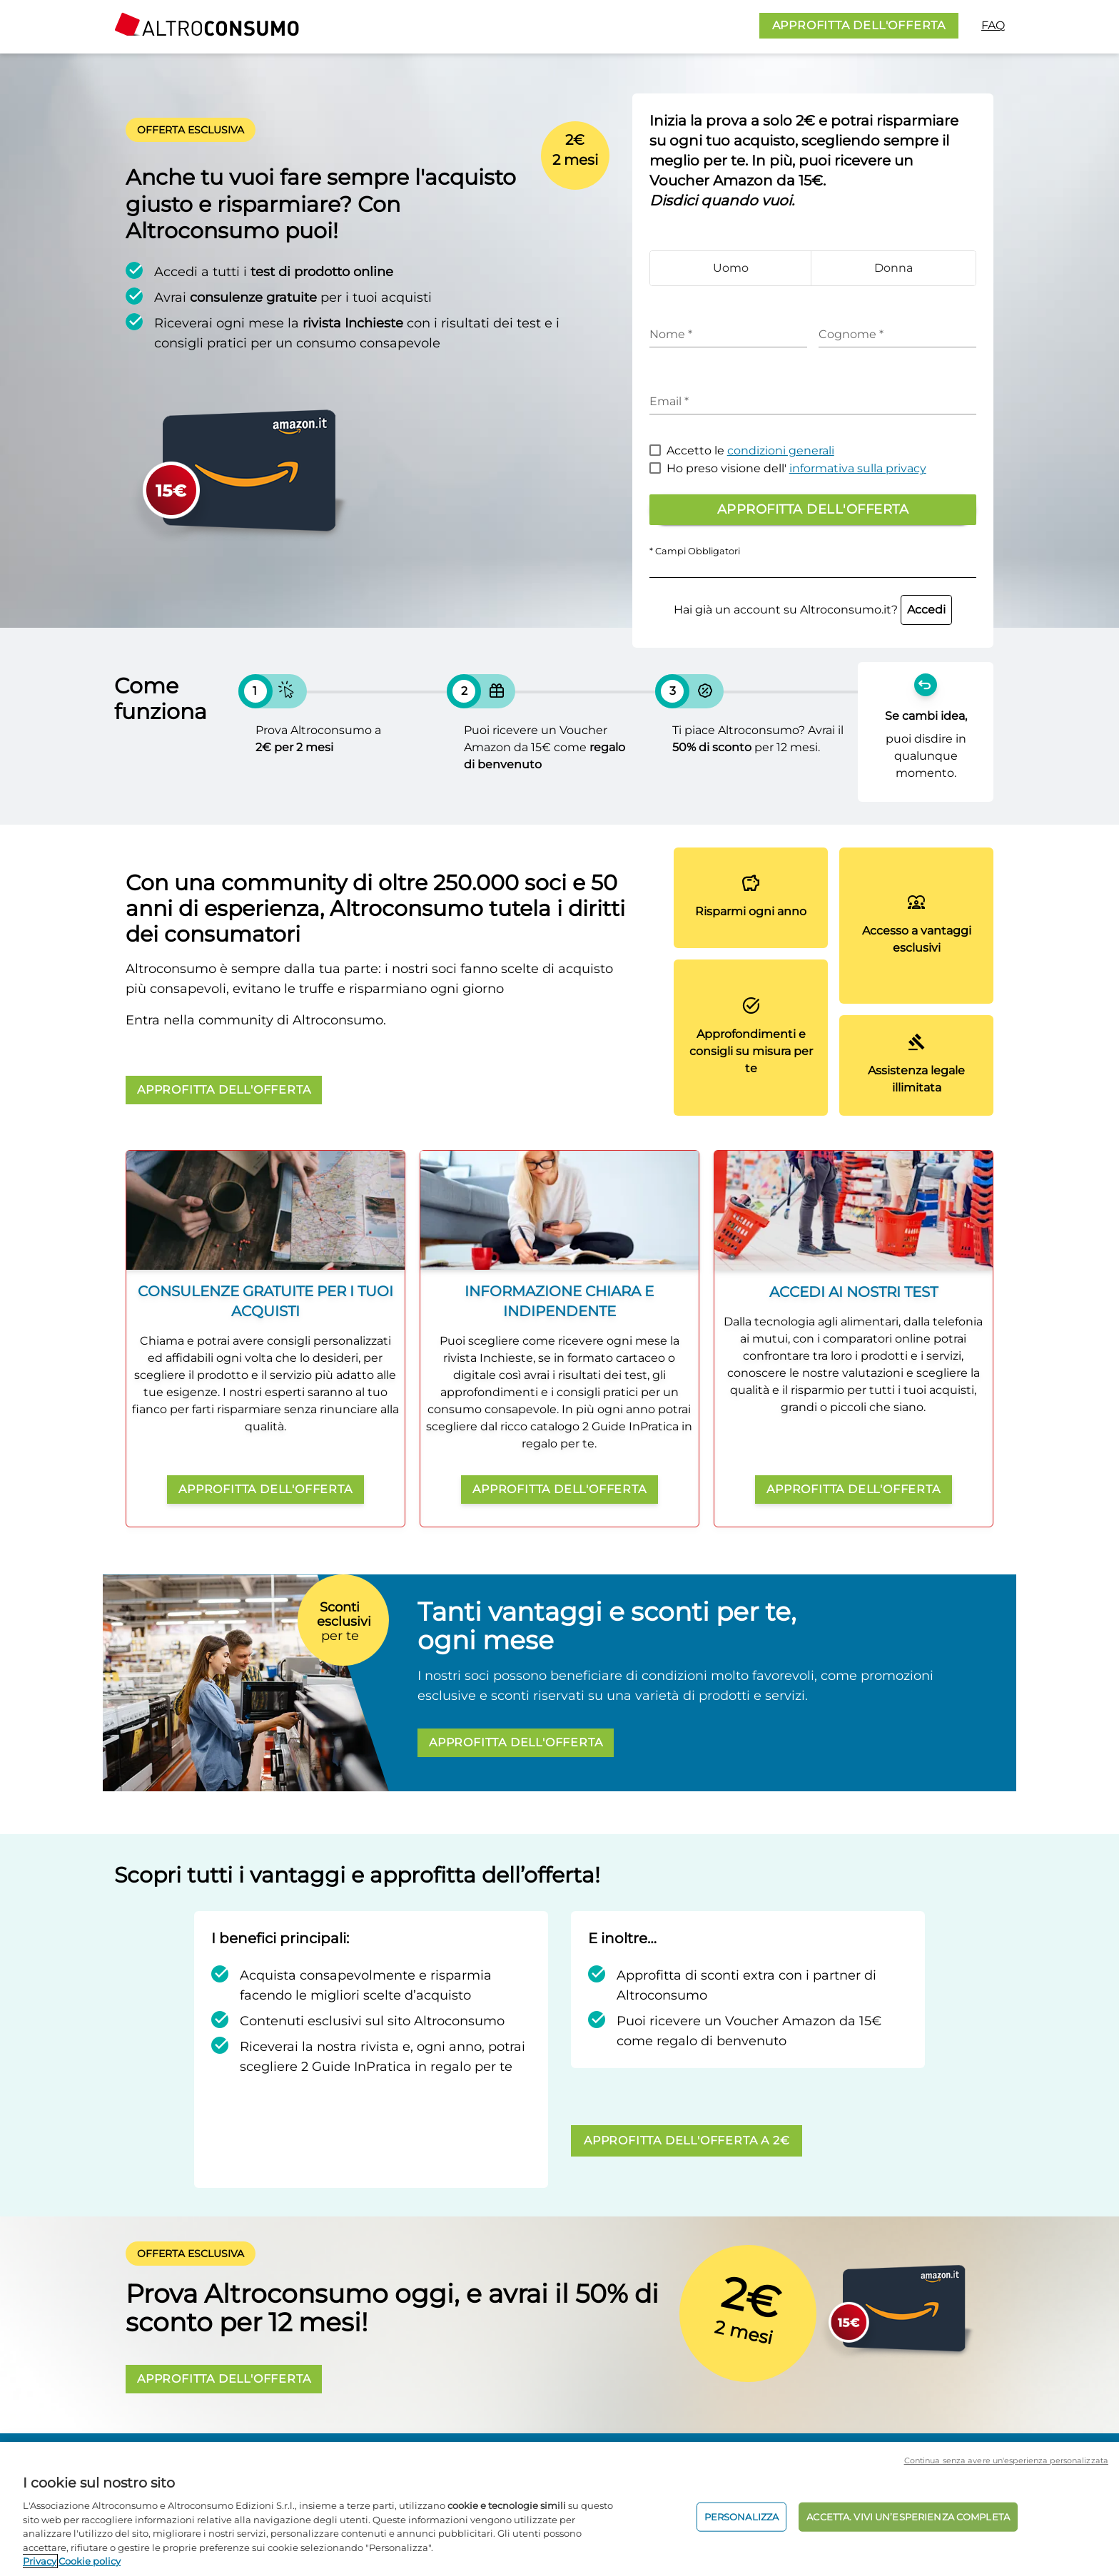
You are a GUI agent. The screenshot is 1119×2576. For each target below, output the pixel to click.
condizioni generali (780, 450)
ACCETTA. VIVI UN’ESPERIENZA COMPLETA (908, 2516)
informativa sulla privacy (857, 468)
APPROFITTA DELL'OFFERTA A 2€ (686, 2140)
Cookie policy (90, 2561)
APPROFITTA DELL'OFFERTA (859, 25)
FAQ (993, 25)
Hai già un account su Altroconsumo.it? (813, 609)
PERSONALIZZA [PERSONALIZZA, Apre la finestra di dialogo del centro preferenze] (741, 2516)
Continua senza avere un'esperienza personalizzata (1006, 2460)
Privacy (39, 2561)
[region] (559, 2509)
